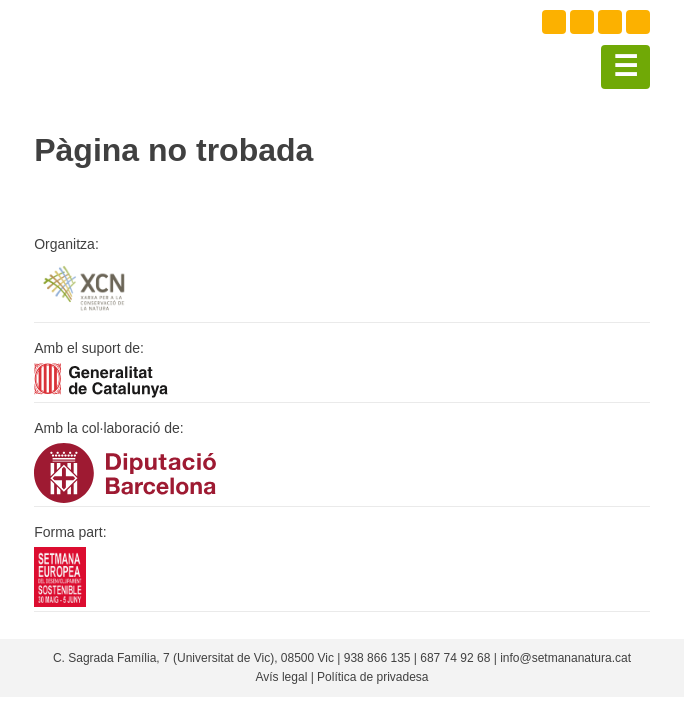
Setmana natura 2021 (134, 50)
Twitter (582, 22)
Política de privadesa (372, 677)
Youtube (638, 22)
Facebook (554, 22)
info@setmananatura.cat (565, 658)
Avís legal (281, 677)
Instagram (610, 22)
